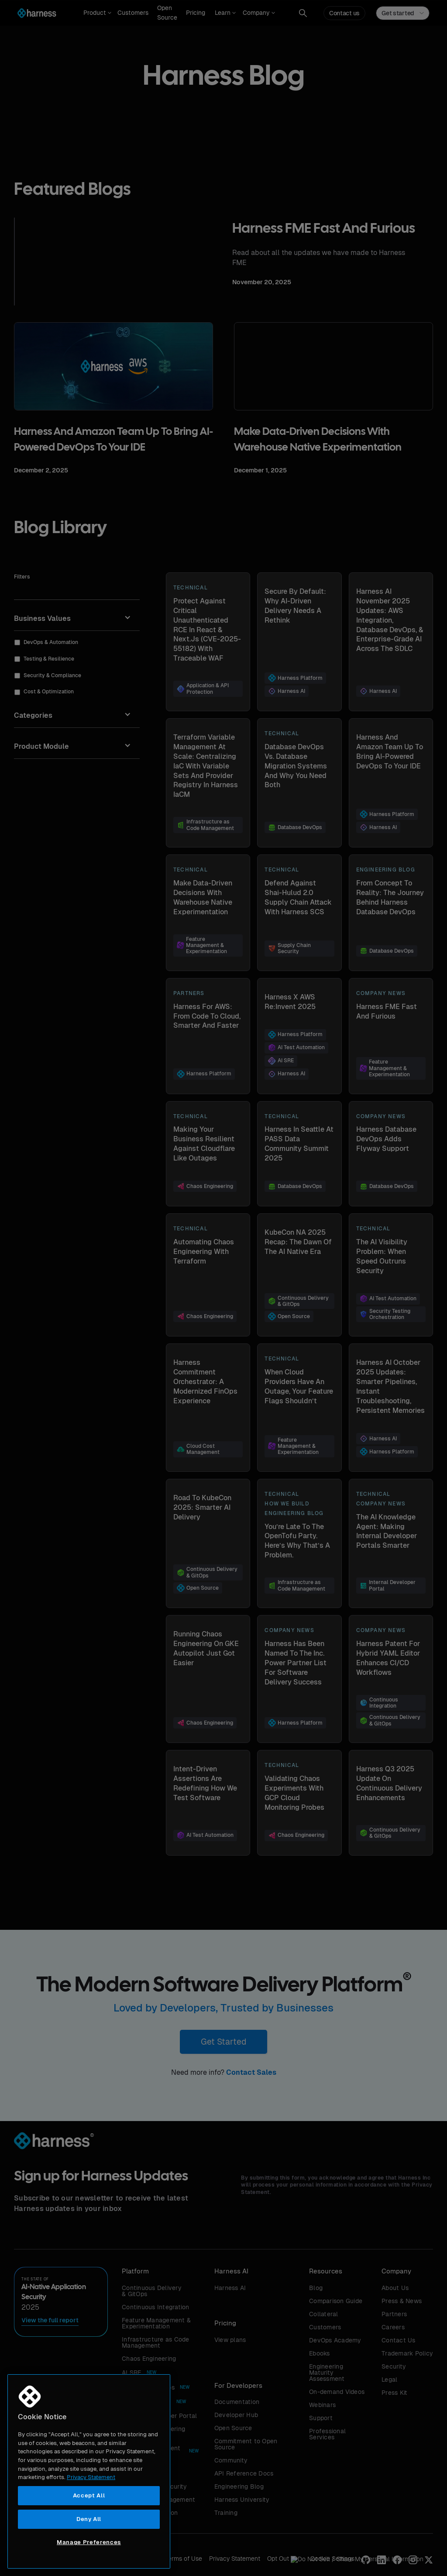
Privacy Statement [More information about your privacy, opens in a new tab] (91, 2477)
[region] (89, 2471)
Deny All (88, 2519)
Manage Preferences (89, 2542)
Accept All (89, 2495)
